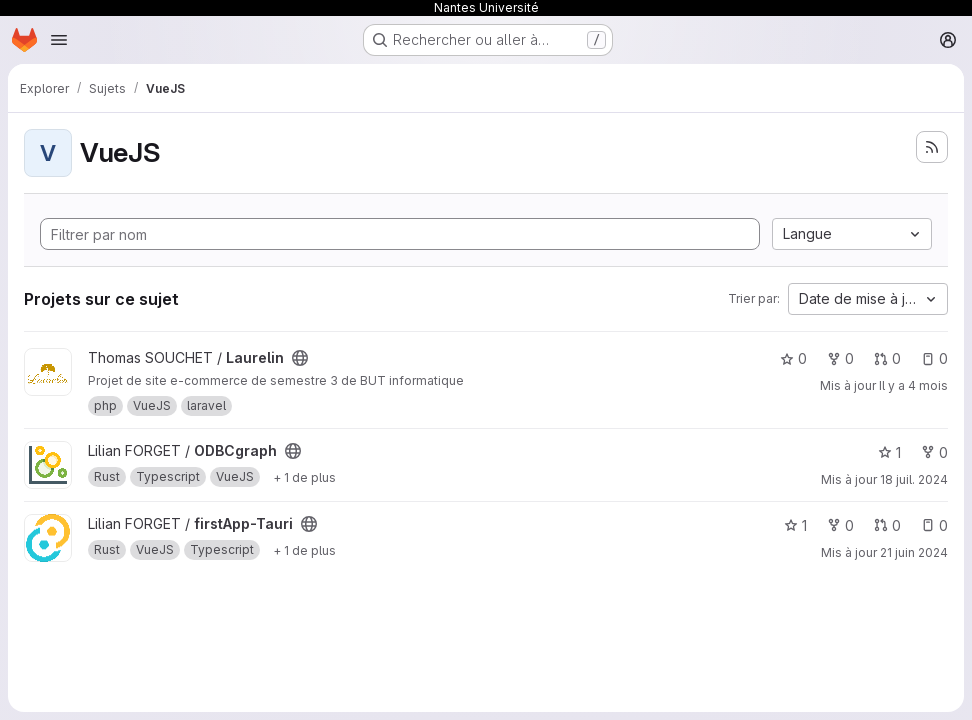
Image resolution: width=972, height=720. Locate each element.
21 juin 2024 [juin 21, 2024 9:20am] (914, 552)
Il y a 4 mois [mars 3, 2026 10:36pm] (913, 385)
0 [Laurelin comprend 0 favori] (793, 358)
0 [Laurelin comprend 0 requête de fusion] (887, 358)
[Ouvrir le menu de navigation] (59, 40)
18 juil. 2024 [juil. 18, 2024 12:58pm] (914, 479)
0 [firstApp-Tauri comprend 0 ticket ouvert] (934, 525)
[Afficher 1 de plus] (304, 477)
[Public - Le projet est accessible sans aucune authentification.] (300, 358)
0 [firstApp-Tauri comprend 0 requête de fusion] (887, 525)
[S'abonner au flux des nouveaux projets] (932, 147)
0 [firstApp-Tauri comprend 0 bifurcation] (840, 525)
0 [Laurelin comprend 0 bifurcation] (840, 358)
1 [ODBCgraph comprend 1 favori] (889, 452)
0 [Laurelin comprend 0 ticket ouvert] (934, 358)
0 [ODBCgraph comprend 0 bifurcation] (934, 452)
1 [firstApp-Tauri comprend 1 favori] (795, 525)
